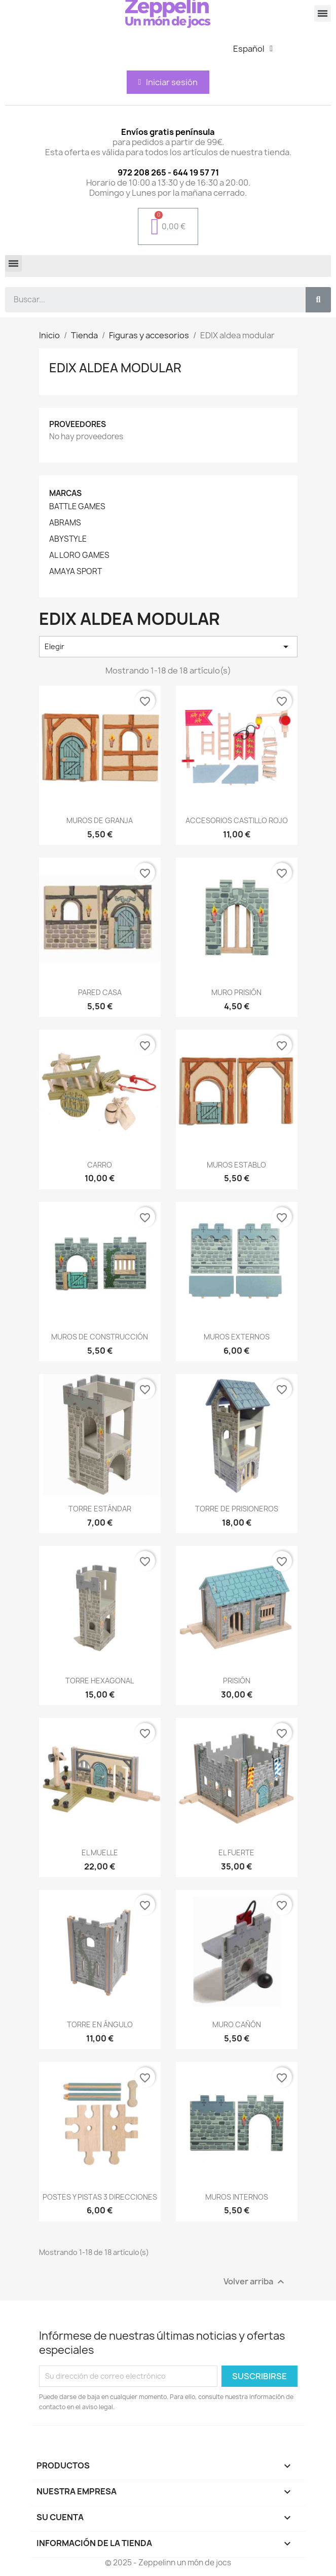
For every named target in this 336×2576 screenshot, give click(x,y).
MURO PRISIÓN (236, 992)
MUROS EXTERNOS (237, 1337)
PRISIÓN (236, 1680)
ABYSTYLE (68, 539)
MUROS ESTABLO (236, 1165)
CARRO (99, 1165)
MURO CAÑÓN (236, 2024)
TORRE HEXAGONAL (99, 1680)
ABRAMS (65, 523)
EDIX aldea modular (115, 367)
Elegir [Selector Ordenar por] (168, 647)
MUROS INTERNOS (236, 2197)
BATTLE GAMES (77, 507)
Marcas (65, 493)
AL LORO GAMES (79, 555)
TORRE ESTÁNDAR (99, 1508)
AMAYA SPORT (75, 572)
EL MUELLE (100, 1852)
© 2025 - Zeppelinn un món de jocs (168, 2562)
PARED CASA (100, 992)
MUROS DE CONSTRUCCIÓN (99, 1337)
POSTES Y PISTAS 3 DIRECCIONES (100, 2197)
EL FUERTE (236, 1852)
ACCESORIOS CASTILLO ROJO (236, 820)
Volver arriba (255, 2281)
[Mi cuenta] (168, 82)
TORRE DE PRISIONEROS (236, 1508)
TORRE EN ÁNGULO (100, 2024)
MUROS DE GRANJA (99, 820)
